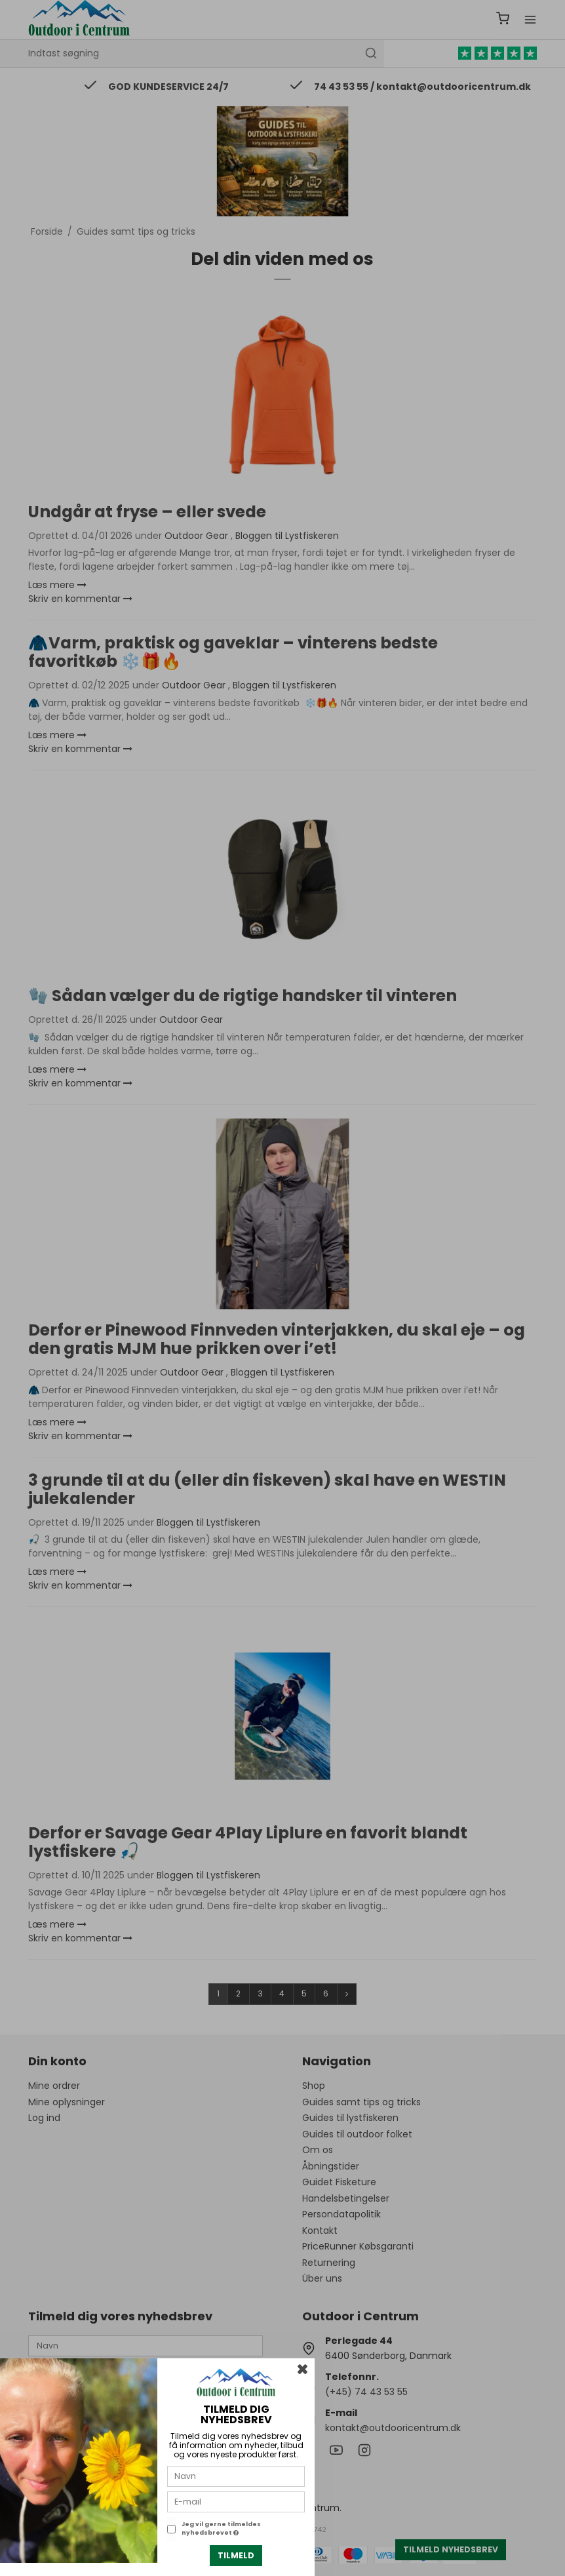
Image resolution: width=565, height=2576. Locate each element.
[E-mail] (236, 2501)
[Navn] (236, 2475)
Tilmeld (236, 2555)
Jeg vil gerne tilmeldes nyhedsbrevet (221, 2528)
